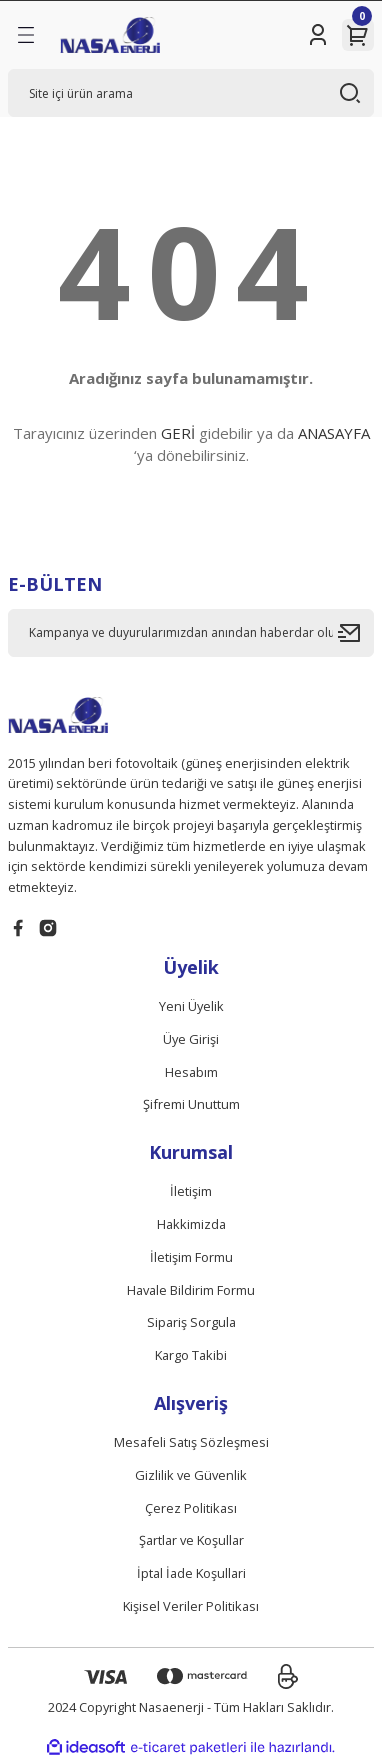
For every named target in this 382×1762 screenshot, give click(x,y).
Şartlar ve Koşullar (191, 1540)
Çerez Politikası (191, 1508)
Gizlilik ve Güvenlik (191, 1475)
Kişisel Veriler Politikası (191, 1606)
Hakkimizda (191, 1224)
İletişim (191, 1191)
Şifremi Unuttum (191, 1104)
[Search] (191, 93)
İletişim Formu (191, 1257)
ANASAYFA (334, 433)
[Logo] (110, 35)
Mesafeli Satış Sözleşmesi (191, 1442)
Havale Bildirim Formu (191, 1290)
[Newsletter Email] (191, 633)
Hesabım (191, 1072)
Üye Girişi (191, 1039)
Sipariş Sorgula (191, 1322)
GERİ (178, 433)
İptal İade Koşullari (191, 1573)
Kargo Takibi (191, 1355)
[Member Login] (318, 35)
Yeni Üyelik (191, 1006)
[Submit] (356, 633)
